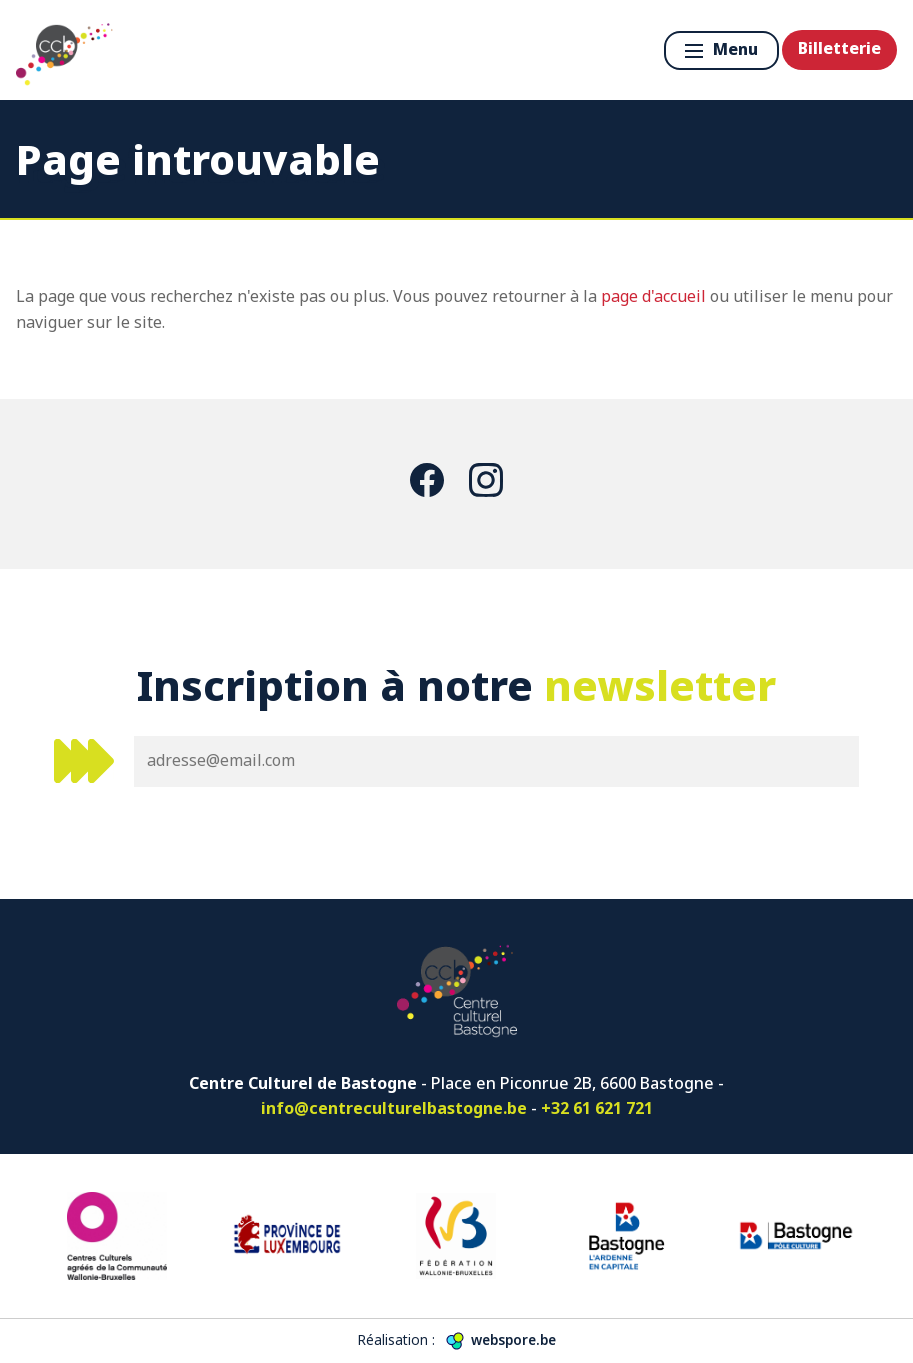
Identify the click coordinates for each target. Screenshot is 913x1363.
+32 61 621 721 (597, 1108)
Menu (721, 49)
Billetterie (839, 48)
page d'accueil (653, 296)
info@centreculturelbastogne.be (394, 1108)
